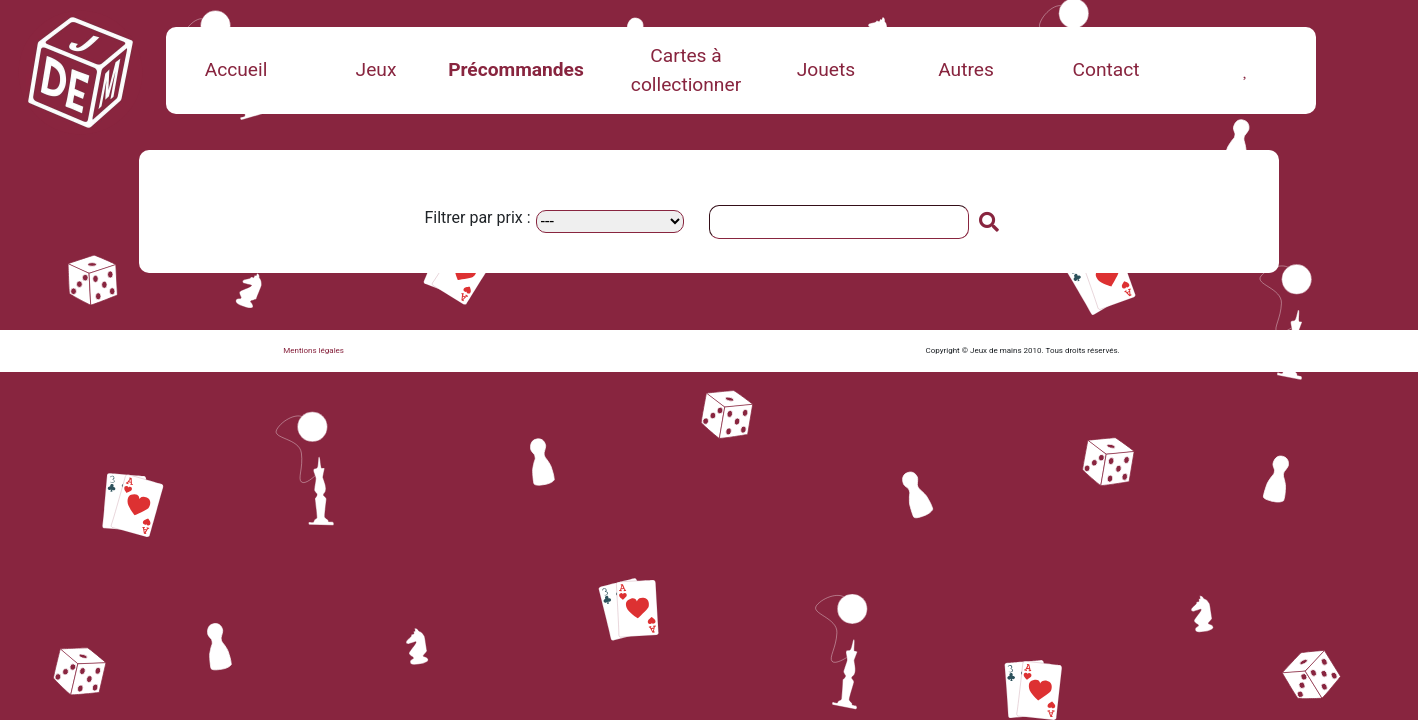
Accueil (236, 69)
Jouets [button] (826, 69)
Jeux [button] (376, 69)
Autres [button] (966, 69)
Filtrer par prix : (477, 217)
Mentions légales (313, 350)
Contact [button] (1105, 69)
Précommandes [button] (516, 69)
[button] (1246, 69)
